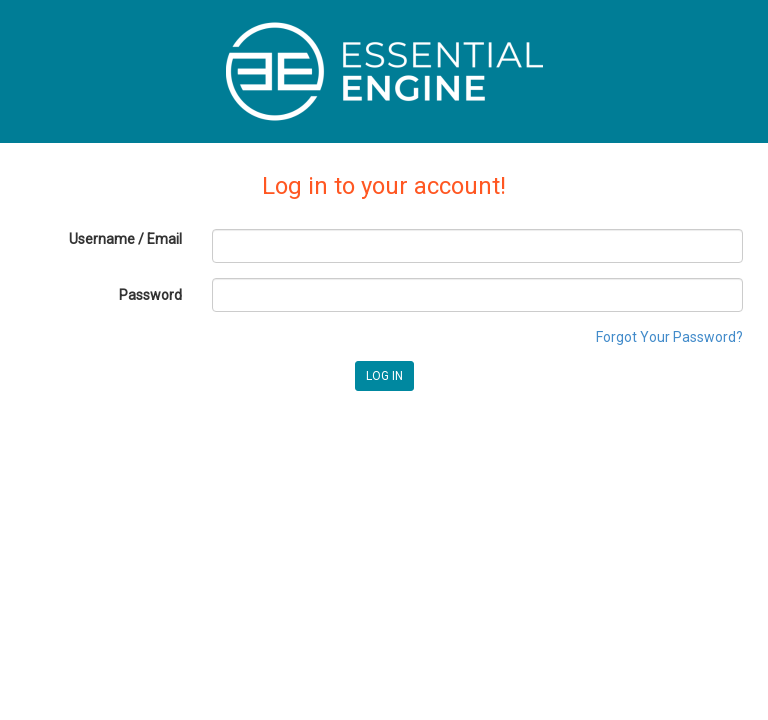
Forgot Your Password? (669, 337)
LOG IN (384, 376)
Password (150, 295)
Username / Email (125, 239)
